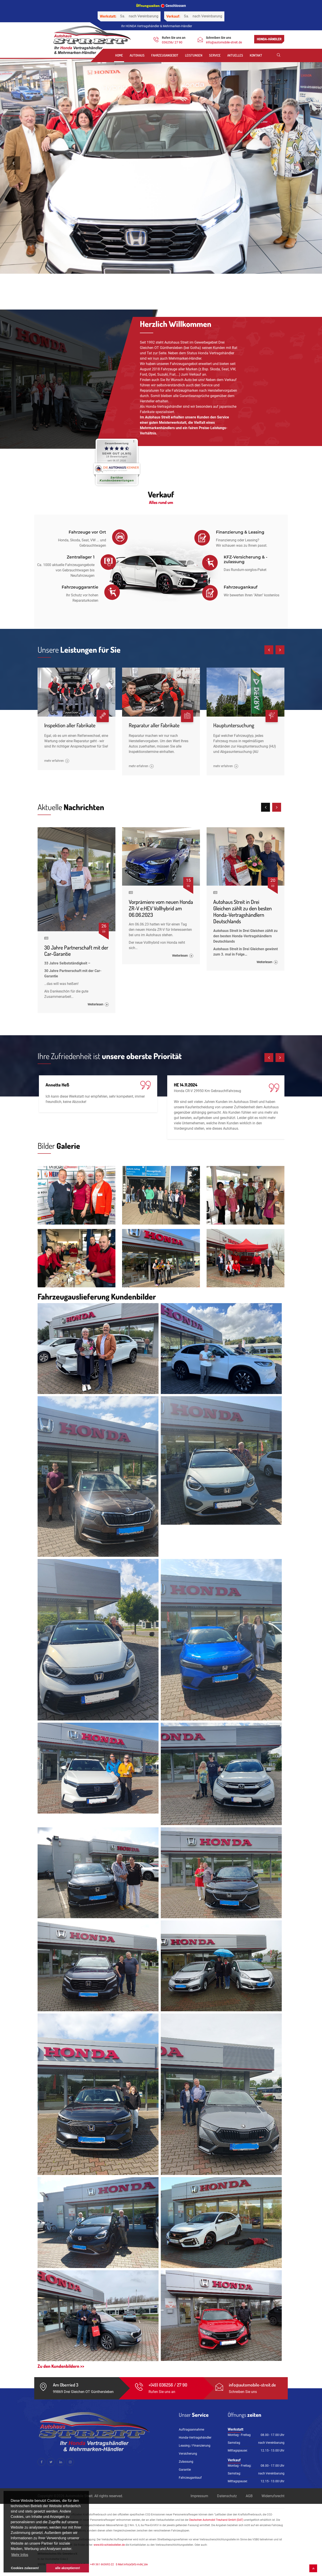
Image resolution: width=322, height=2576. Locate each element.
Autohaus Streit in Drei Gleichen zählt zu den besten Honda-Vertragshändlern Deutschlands (242, 911)
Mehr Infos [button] (19, 2555)
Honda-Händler (269, 39)
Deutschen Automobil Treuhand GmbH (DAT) (216, 2519)
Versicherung (188, 2453)
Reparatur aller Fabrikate (154, 725)
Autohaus (137, 55)
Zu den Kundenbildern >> (61, 2366)
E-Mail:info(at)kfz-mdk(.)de (132, 2564)
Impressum (199, 2496)
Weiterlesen (98, 1005)
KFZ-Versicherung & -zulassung (245, 560)
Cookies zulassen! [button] (25, 2568)
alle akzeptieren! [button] (67, 2568)
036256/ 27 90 (172, 42)
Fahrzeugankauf (241, 587)
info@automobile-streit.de (224, 42)
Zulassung (186, 2461)
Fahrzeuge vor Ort (87, 532)
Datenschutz (227, 2496)
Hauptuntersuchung (233, 725)
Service (215, 55)
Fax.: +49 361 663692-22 (99, 2564)
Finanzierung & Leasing (240, 532)
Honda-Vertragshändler (195, 2437)
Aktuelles (235, 55)
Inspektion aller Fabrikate (69, 725)
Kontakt (256, 55)
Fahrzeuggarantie (80, 587)
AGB (249, 2496)
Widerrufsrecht (273, 2496)
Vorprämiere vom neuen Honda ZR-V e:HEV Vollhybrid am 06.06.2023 (161, 908)
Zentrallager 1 (81, 557)
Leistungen (193, 55)
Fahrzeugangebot (164, 55)
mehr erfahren (56, 760)
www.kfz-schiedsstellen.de (109, 2544)
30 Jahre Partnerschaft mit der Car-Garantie (76, 950)
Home (119, 55)
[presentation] (13, 163)
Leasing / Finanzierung (194, 2445)
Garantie (185, 2469)
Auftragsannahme (191, 2429)
